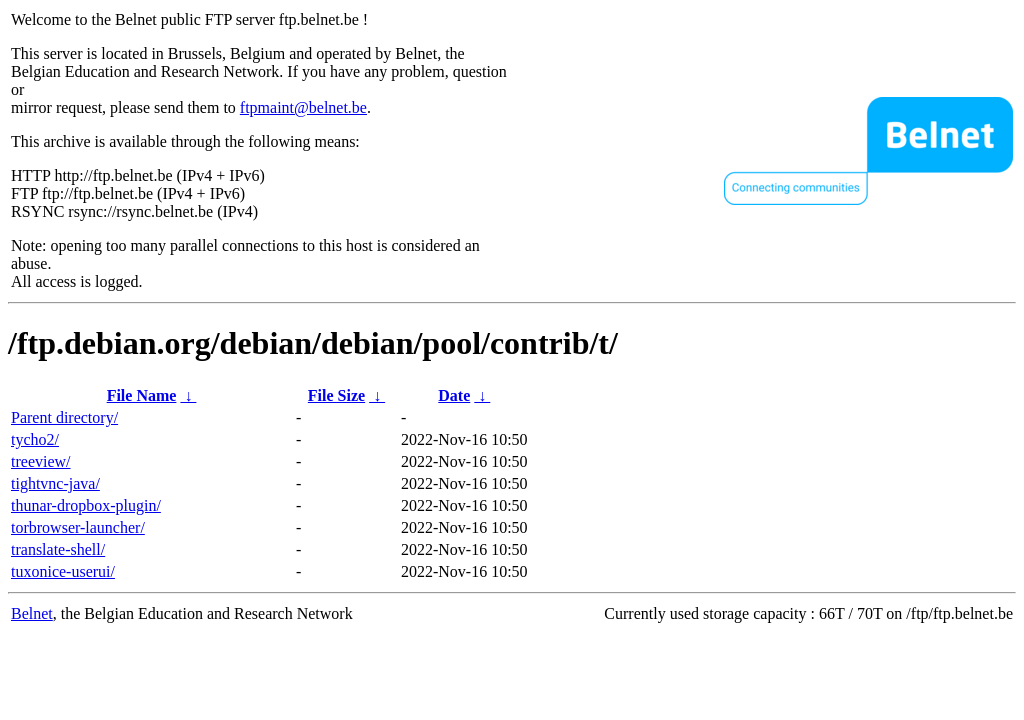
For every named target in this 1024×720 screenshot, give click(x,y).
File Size (336, 395)
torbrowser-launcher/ (78, 527)
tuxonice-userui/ (63, 571)
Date (454, 395)
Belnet (32, 613)
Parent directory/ (64, 417)
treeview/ (41, 461)
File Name (142, 395)
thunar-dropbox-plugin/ (86, 505)
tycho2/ (35, 439)
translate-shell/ (58, 549)
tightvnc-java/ (55, 483)
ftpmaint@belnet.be (303, 107)
